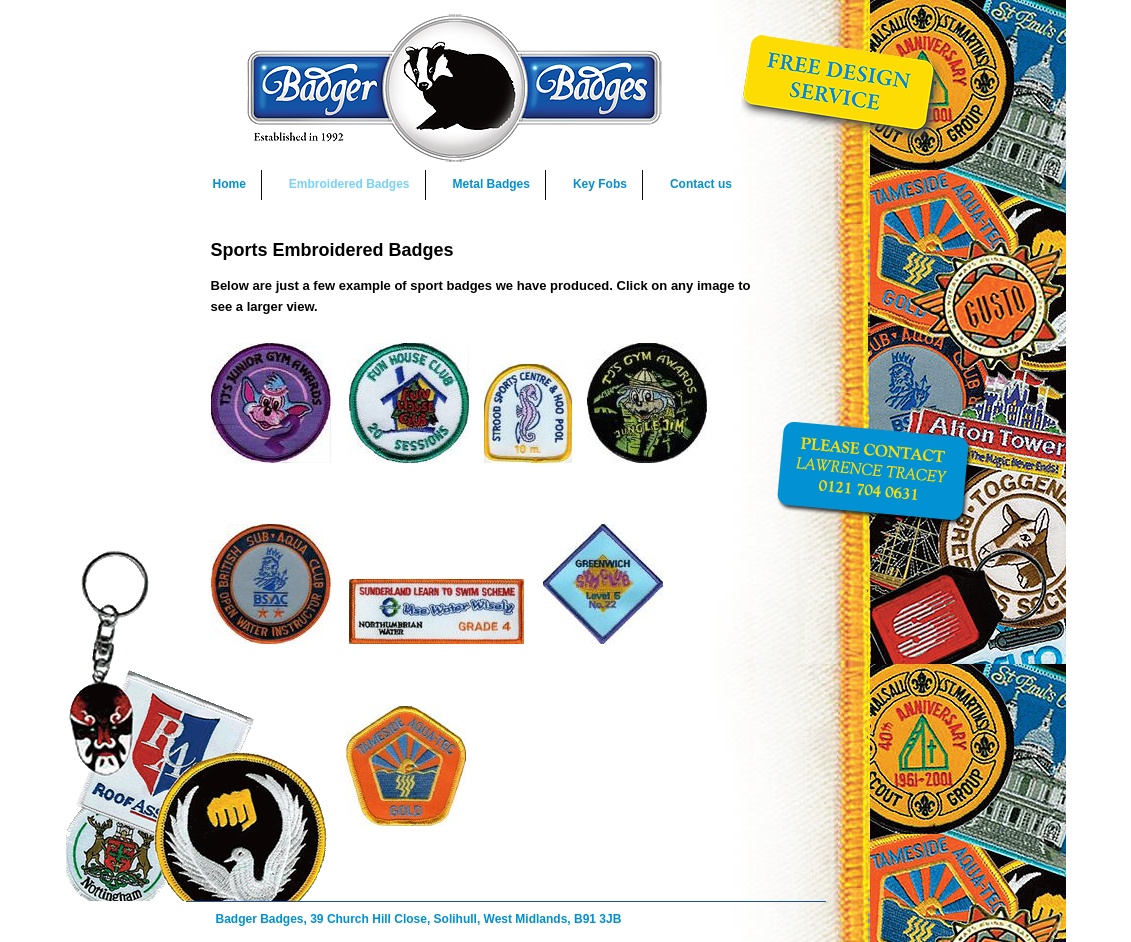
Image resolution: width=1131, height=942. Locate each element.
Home (229, 184)
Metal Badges (491, 184)
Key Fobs (600, 184)
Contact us (701, 184)
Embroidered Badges (349, 184)
